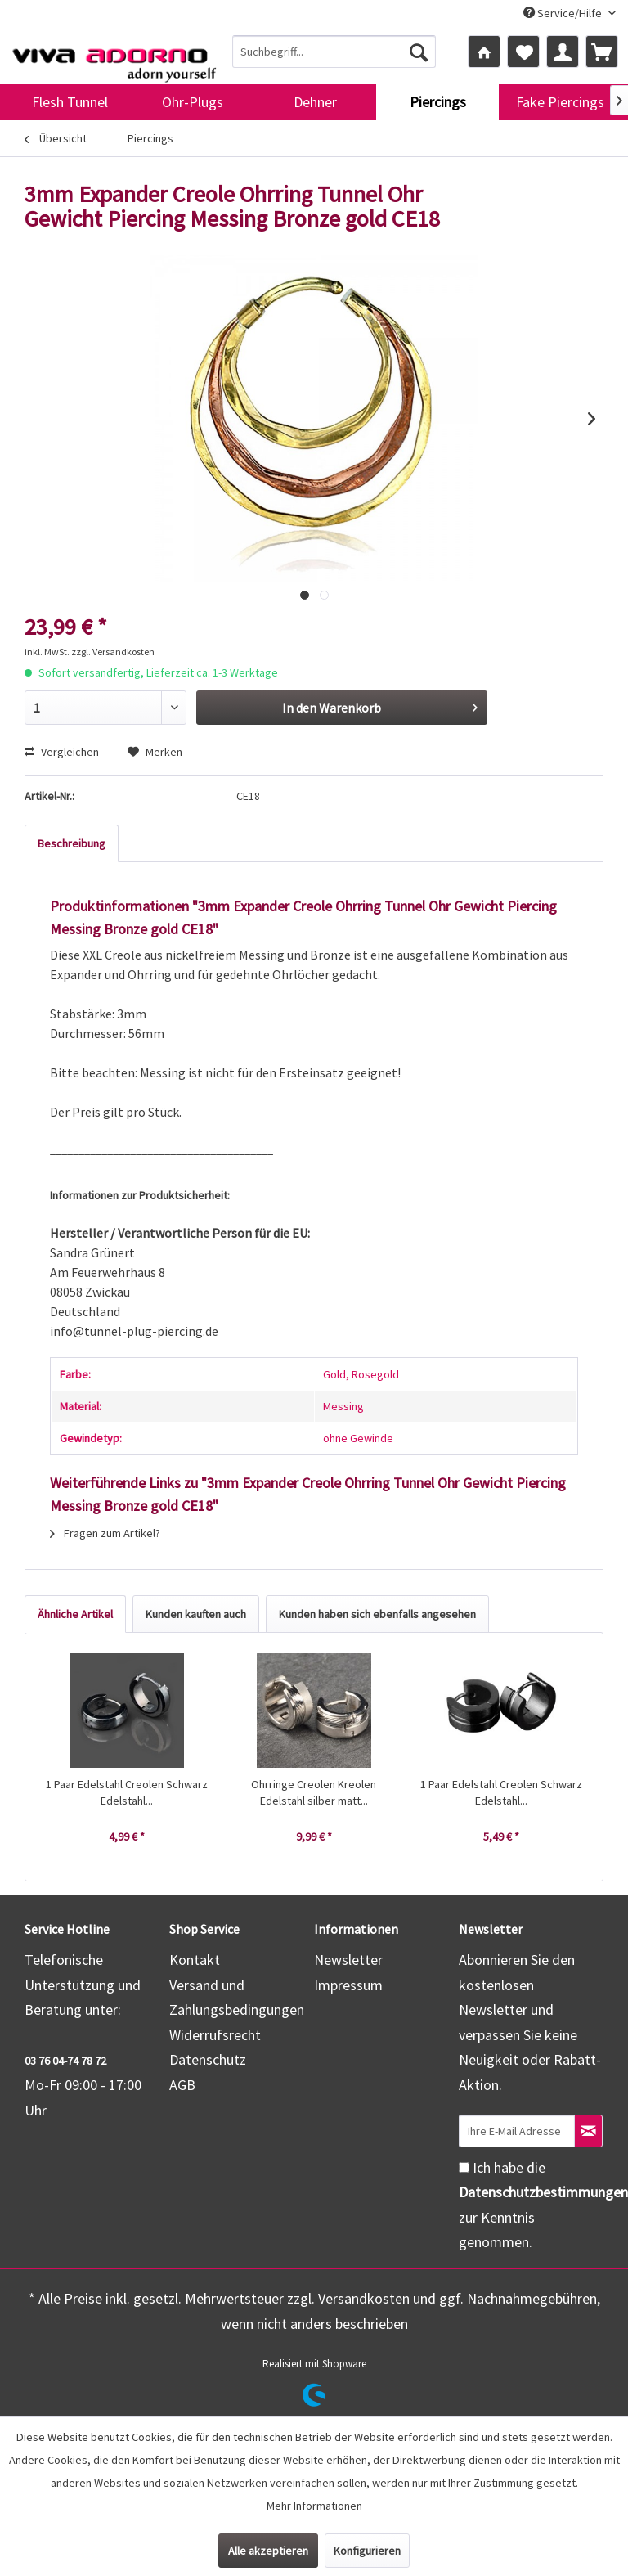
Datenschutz (207, 2059)
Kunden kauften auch (196, 1614)
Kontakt (194, 1959)
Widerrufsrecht (215, 2034)
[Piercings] (437, 102)
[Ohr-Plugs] (192, 102)
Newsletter (348, 1959)
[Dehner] (314, 102)
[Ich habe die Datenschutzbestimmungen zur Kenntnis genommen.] (464, 2167)
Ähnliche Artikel (75, 1614)
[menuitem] (334, 51)
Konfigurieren (367, 2550)
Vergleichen (62, 751)
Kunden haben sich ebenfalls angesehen (377, 1614)
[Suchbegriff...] (334, 51)
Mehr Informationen (314, 2505)
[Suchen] (418, 51)
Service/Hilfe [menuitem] (563, 13)
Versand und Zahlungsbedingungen (236, 1998)
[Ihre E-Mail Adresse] (517, 2131)
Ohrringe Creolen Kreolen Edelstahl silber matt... (313, 1792)
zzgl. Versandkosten (113, 651)
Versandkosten (364, 2298)
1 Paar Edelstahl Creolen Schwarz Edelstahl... (127, 1792)
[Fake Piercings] (560, 102)
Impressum (348, 1985)
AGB (182, 2084)
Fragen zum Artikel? (105, 1533)
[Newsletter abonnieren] (588, 2131)
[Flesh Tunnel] (69, 102)
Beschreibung (71, 843)
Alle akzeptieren (268, 2550)
